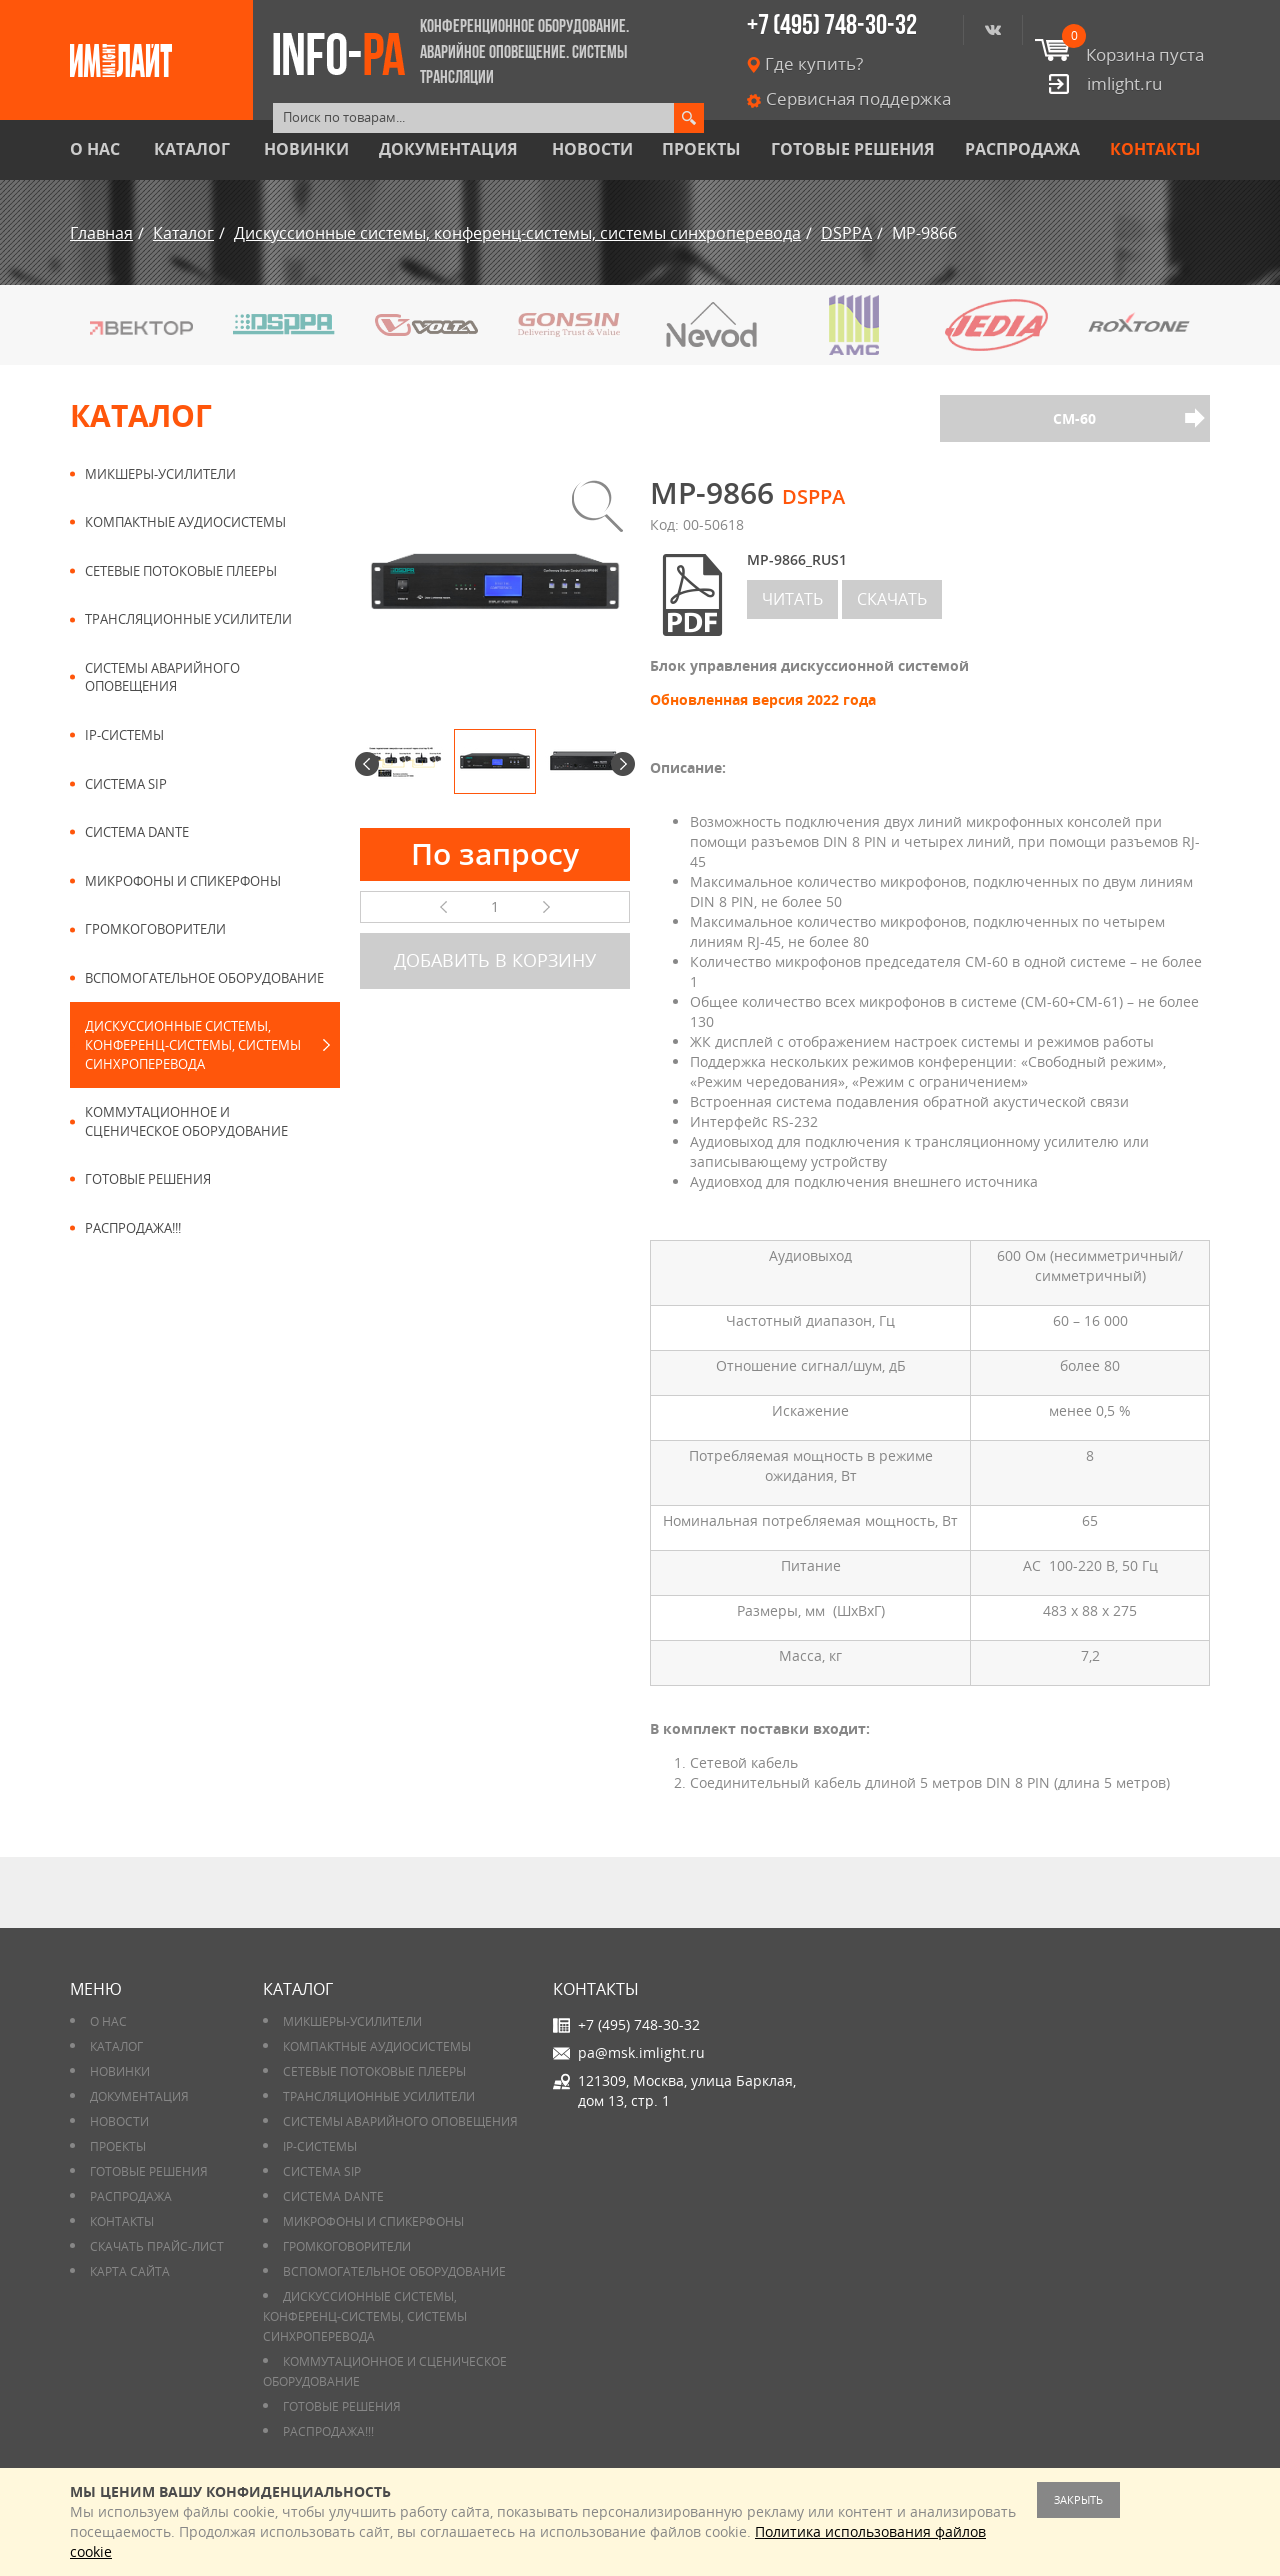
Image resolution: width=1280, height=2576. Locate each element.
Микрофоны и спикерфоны (183, 881)
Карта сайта (130, 2271)
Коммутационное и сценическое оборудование (186, 1121)
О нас (95, 149)
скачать (892, 599)
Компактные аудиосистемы (185, 522)
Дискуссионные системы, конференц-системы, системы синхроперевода (193, 1044)
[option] (495, 583)
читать (792, 599)
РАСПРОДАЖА (1022, 149)
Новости (592, 149)
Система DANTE (137, 832)
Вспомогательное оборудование (204, 978)
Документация (448, 149)
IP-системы (124, 735)
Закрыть (1078, 2499)
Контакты (1155, 149)
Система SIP (126, 784)
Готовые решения (853, 149)
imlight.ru (1124, 83)
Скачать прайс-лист (157, 2246)
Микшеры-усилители (160, 474)
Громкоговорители (155, 929)
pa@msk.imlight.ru (641, 2052)
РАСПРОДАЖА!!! (133, 1228)
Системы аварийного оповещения (162, 677)
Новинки (306, 149)
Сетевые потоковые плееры (181, 571)
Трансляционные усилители (188, 619)
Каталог (192, 149)
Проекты (701, 149)
